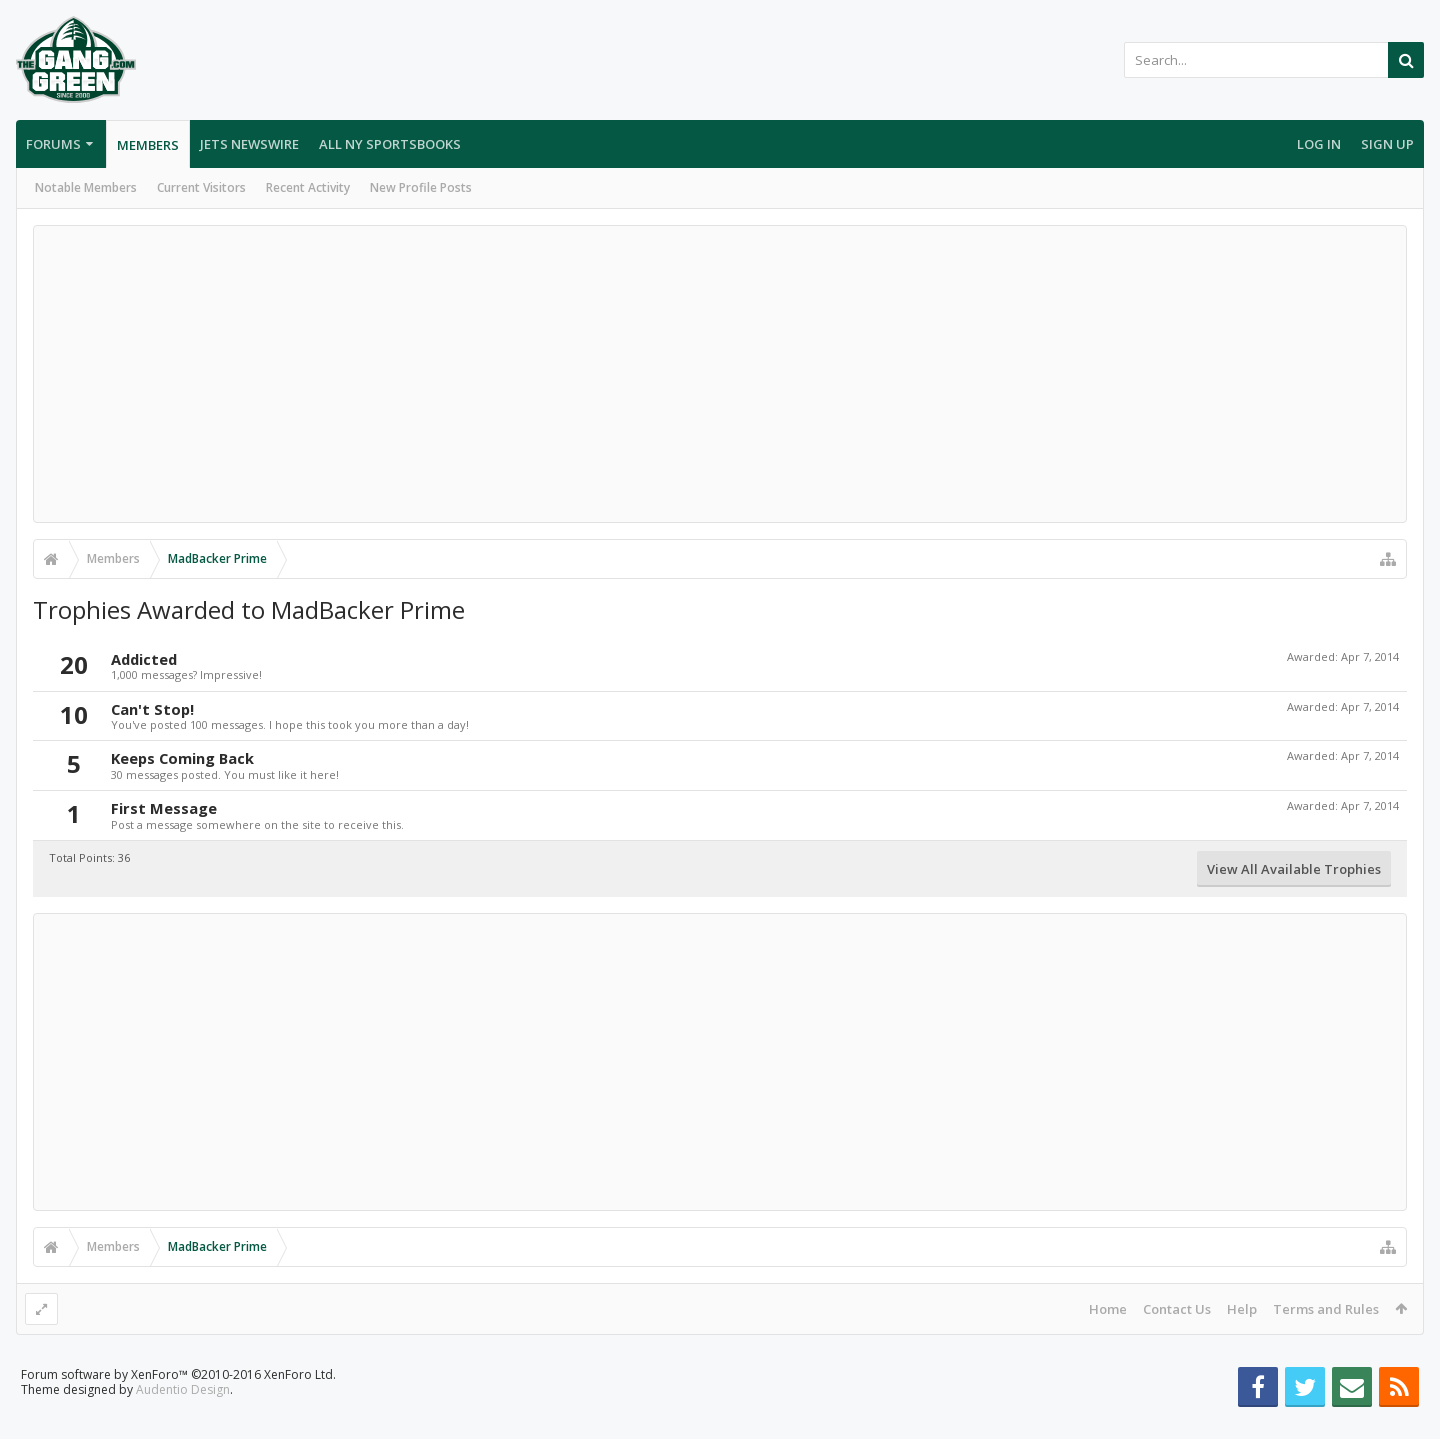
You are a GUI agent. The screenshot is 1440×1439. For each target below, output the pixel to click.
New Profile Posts (421, 187)
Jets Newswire (249, 144)
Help (1242, 1309)
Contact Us (1177, 1309)
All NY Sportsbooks (390, 144)
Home (1108, 1309)
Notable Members (86, 187)
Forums (53, 144)
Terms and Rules (1326, 1309)
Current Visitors (201, 187)
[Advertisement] (720, 374)
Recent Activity (308, 187)
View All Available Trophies (1294, 869)
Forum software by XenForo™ (178, 1406)
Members (148, 145)
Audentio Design (183, 1421)
